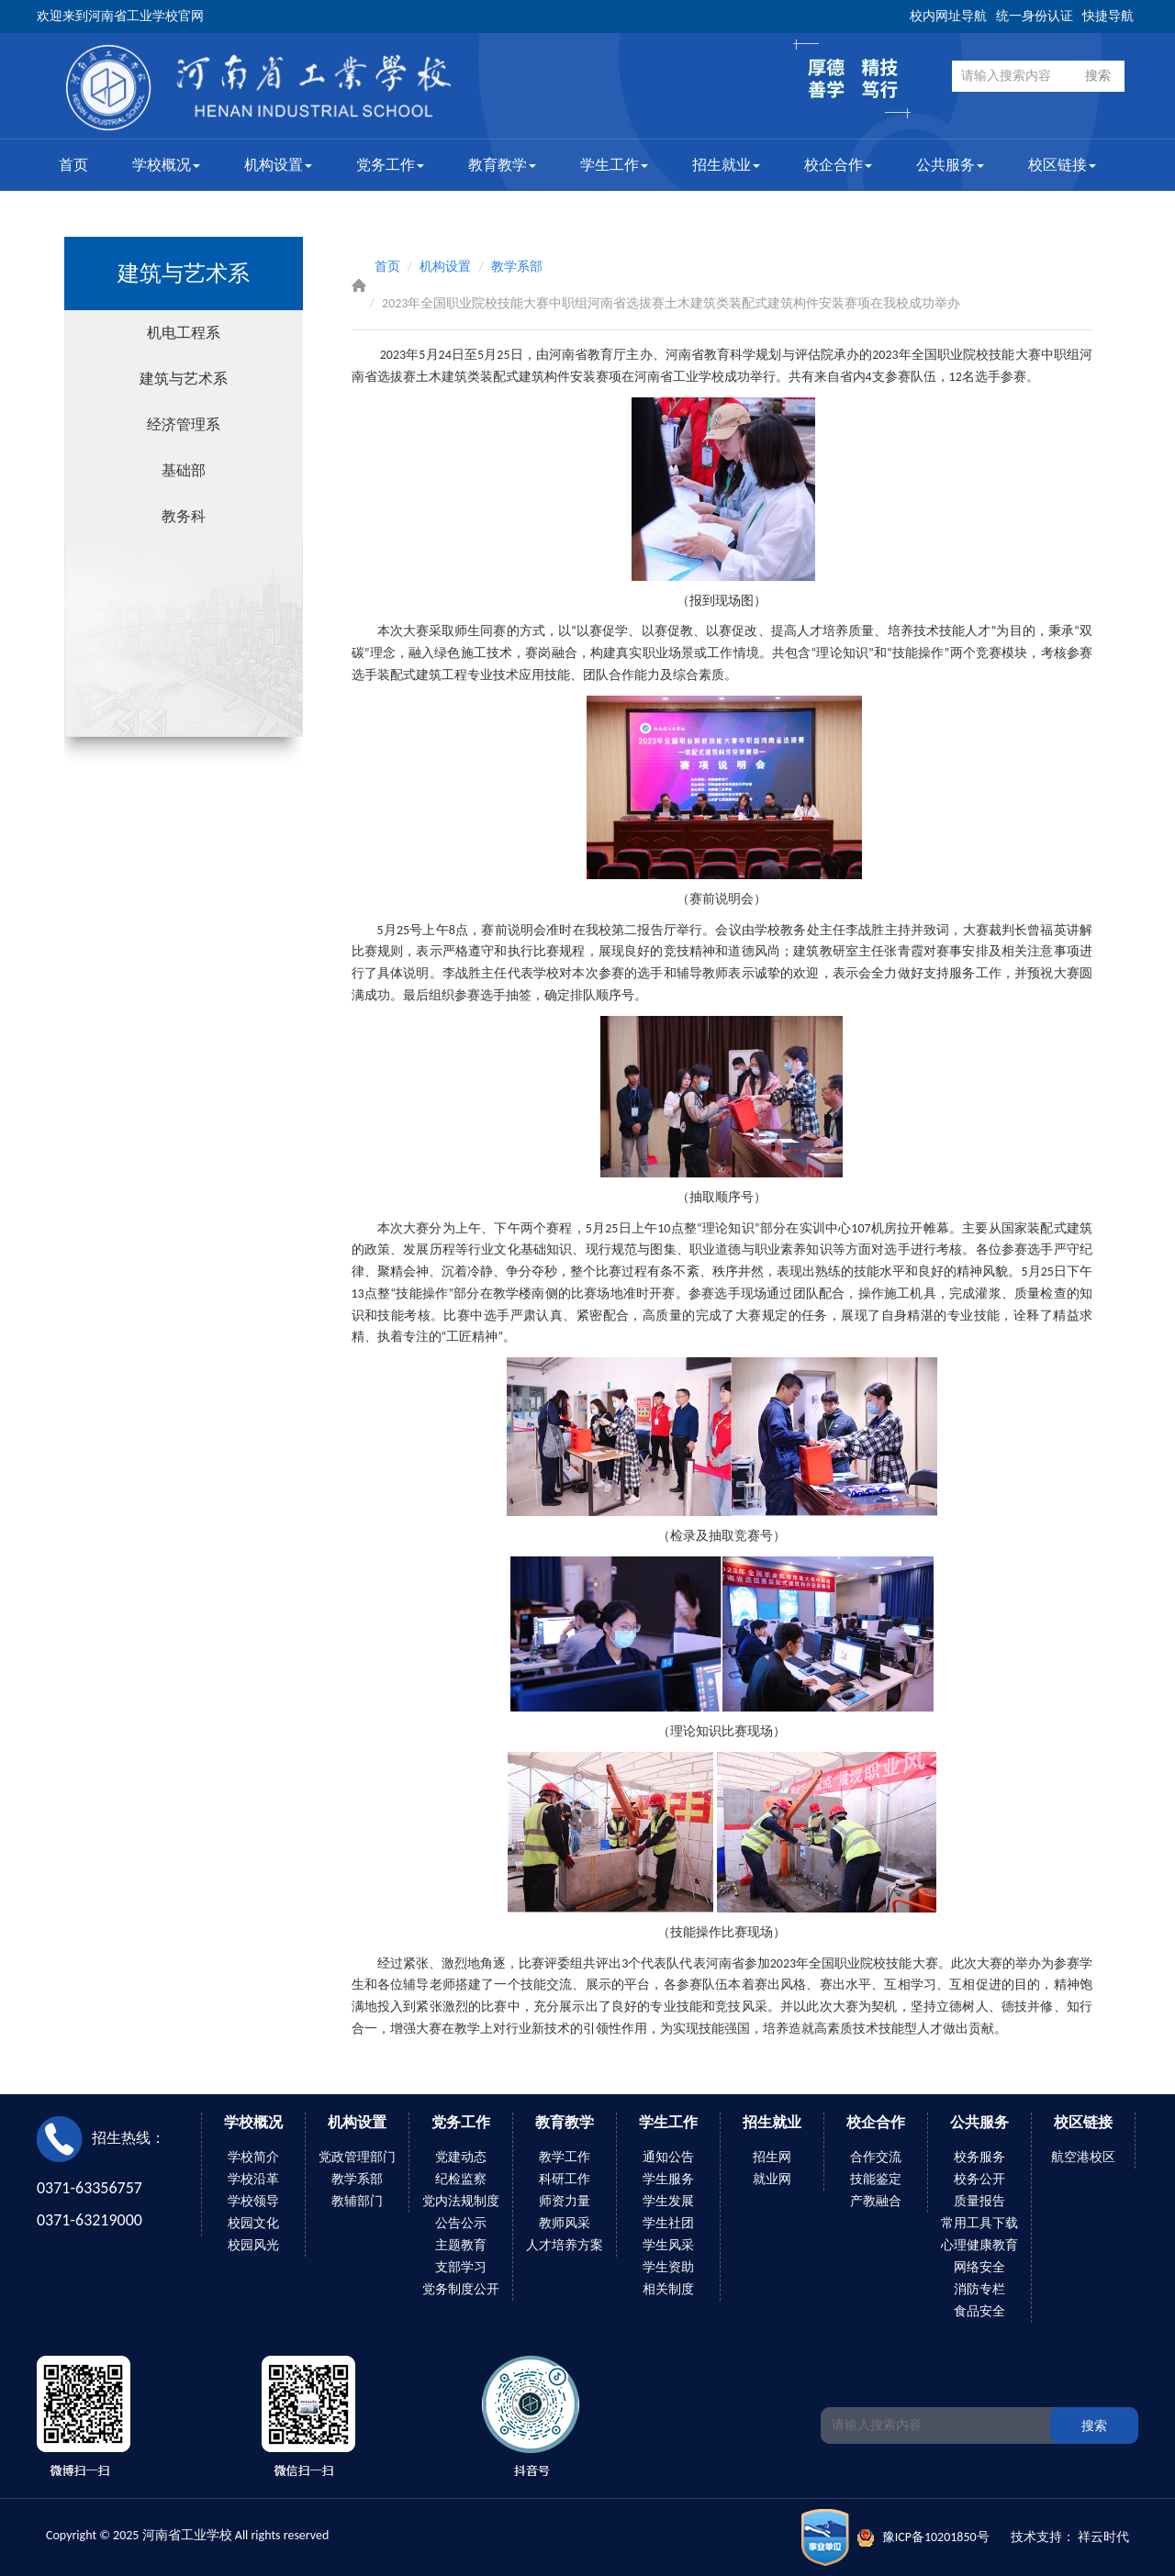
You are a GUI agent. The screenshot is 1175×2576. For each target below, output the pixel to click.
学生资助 (668, 2267)
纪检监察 (461, 2179)
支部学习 (461, 2267)
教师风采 (564, 2223)
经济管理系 (183, 424)
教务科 (184, 516)
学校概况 (166, 164)
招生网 (772, 2157)
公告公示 (461, 2223)
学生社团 (668, 2223)
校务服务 (979, 2157)
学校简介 (253, 2157)
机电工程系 (183, 332)
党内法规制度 (460, 2201)
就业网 (772, 2179)
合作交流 (875, 2157)
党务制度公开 (460, 2289)
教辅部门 (357, 2201)
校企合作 (838, 164)
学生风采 (668, 2245)
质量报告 (979, 2201)
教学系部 (517, 266)
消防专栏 (979, 2289)
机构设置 (278, 164)
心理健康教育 (979, 2245)
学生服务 (668, 2179)
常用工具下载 (979, 2223)
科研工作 (564, 2179)
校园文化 (253, 2223)
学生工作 (614, 164)
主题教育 (461, 2245)
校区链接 (1062, 164)
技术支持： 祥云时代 (1070, 2537)
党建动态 (461, 2157)
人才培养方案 (564, 2245)
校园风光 (253, 2245)
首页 (73, 164)
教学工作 (564, 2157)
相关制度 (668, 2289)
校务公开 (979, 2179)
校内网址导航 (948, 16)
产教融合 (875, 2201)
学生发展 (668, 2201)
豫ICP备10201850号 (936, 2537)
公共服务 (950, 164)
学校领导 (253, 2201)
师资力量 (564, 2201)
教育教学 (502, 164)
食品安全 (979, 2311)
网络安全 (979, 2267)
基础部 (184, 470)
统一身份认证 (1034, 16)
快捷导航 (1108, 16)
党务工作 (390, 164)
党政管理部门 (357, 2157)
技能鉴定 (875, 2179)
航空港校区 (1083, 2157)
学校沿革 (253, 2179)
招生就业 (726, 164)
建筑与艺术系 (184, 378)
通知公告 (668, 2157)
